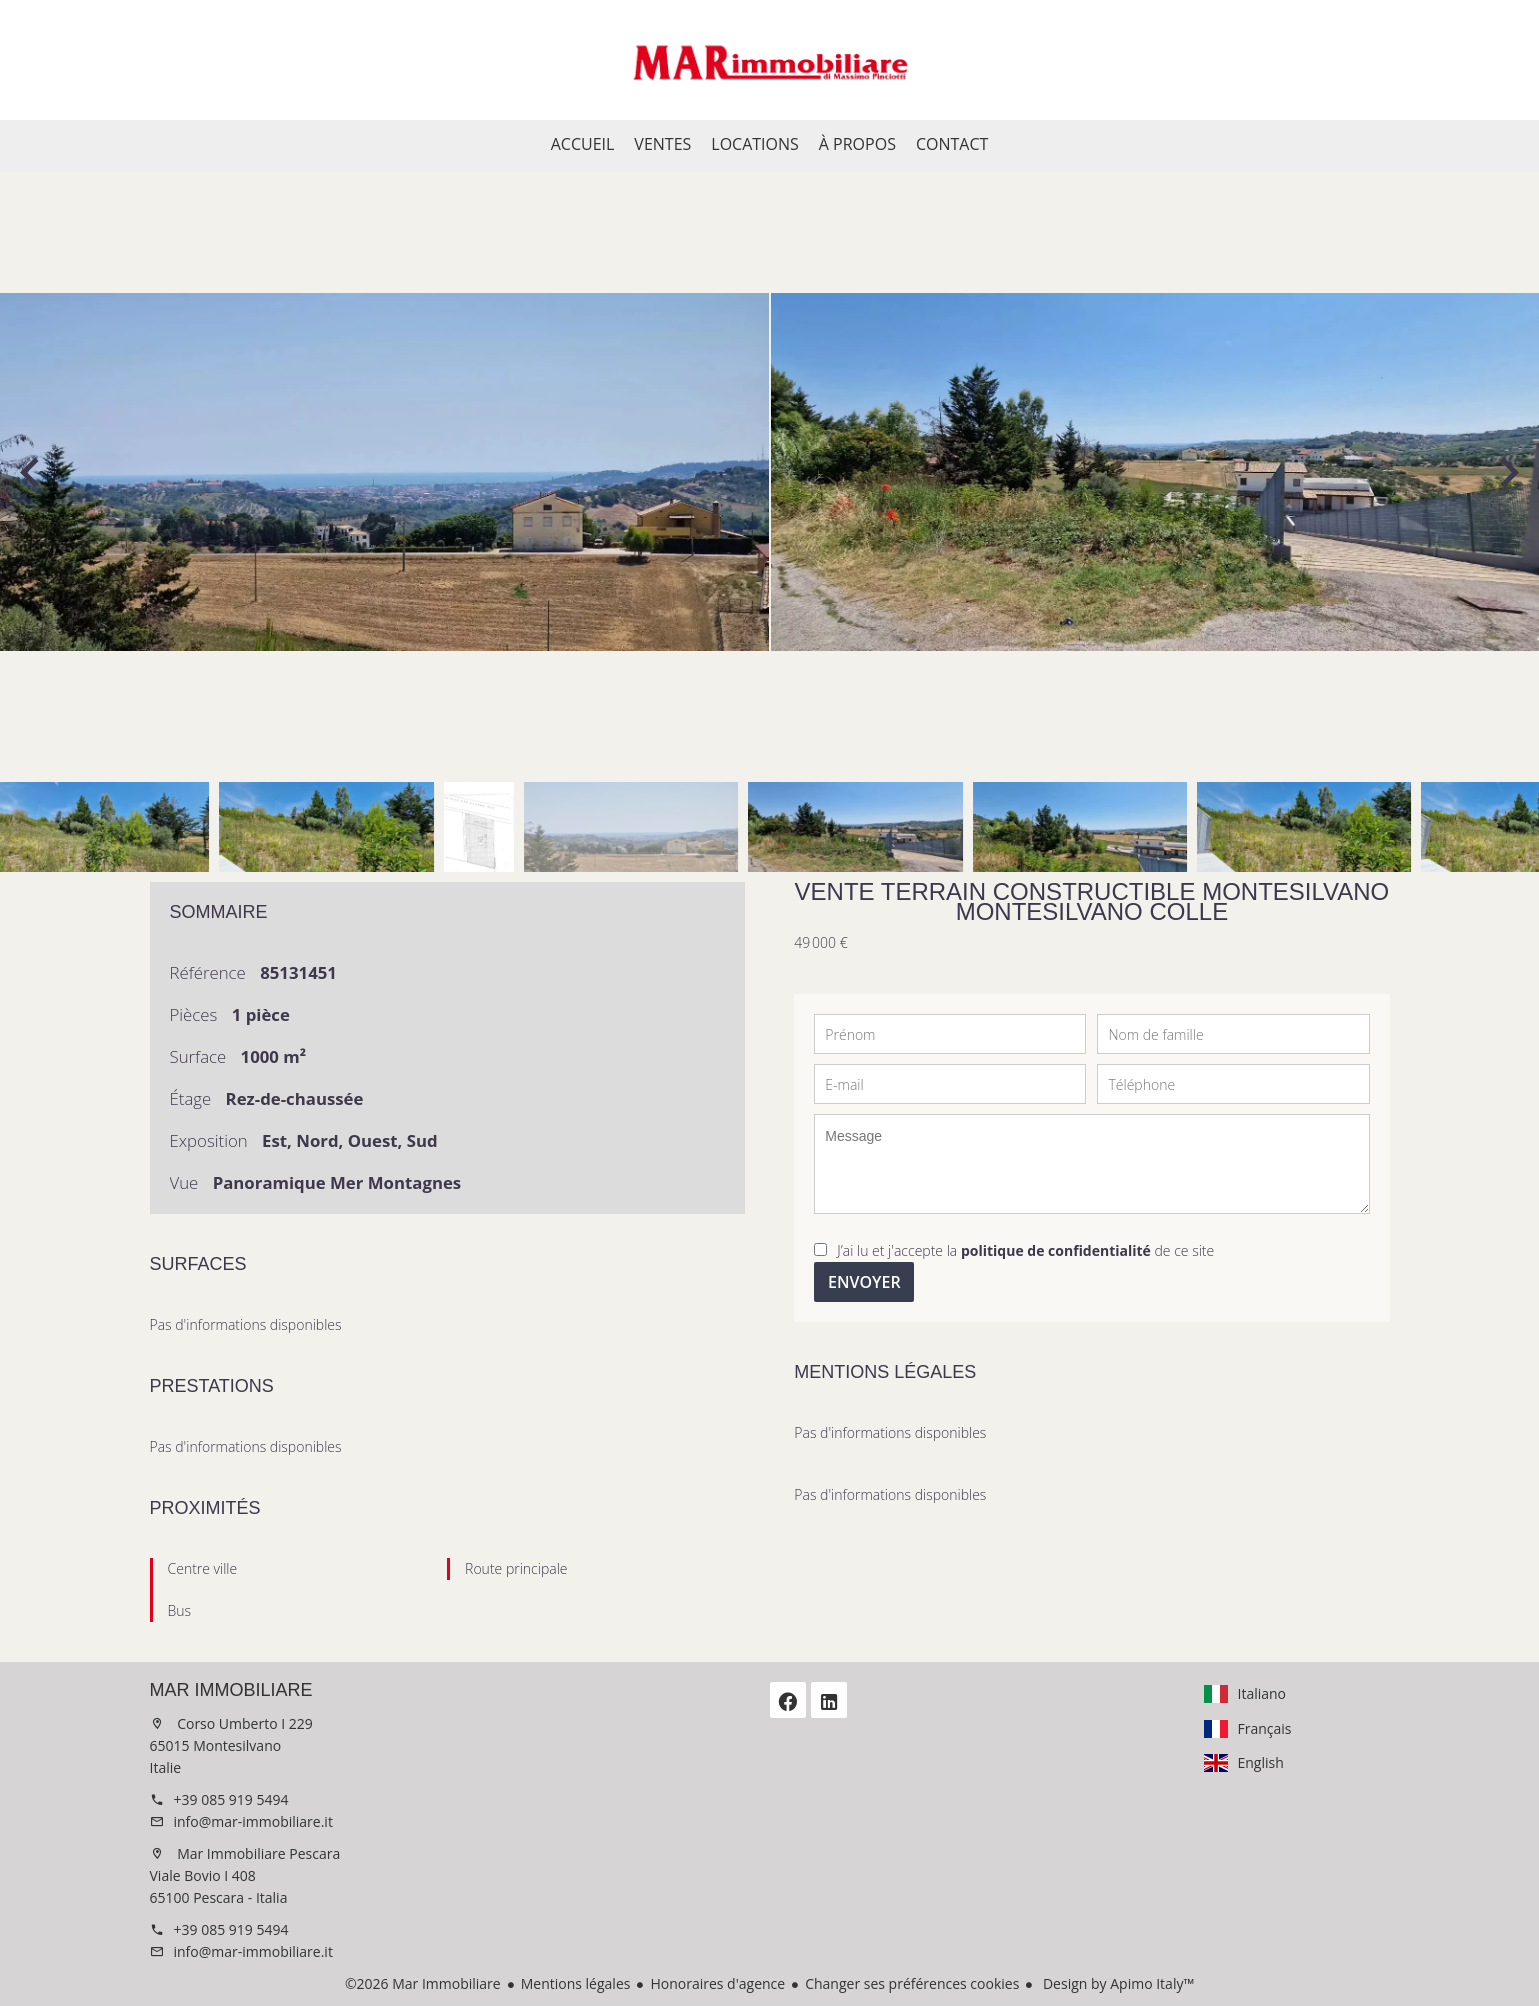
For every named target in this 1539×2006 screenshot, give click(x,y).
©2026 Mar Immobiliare (423, 1983)
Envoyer (864, 1282)
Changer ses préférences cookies (912, 1983)
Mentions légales (576, 1983)
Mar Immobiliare (231, 1690)
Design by (1116, 1983)
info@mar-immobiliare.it (253, 1821)
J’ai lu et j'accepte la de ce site (1025, 1250)
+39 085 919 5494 (231, 1799)
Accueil (770, 60)
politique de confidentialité (1056, 1250)
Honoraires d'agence (717, 1983)
